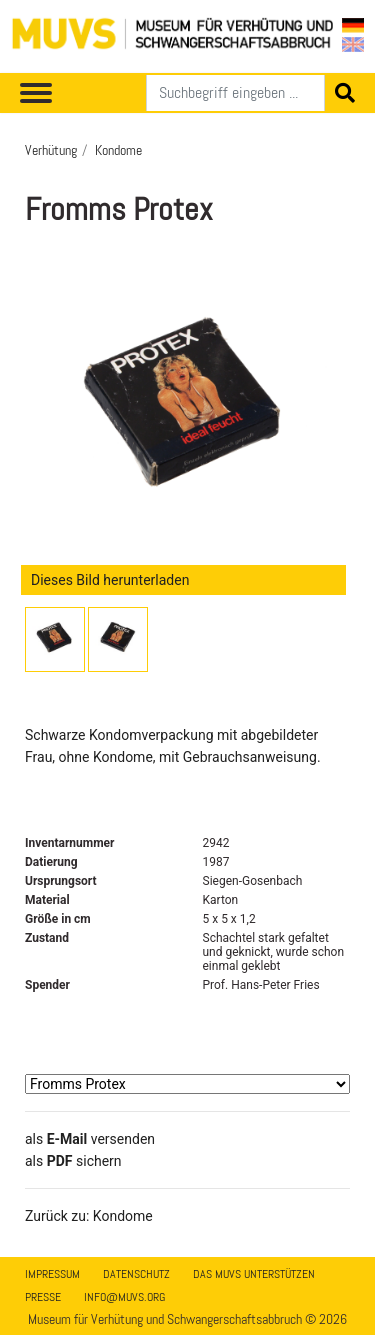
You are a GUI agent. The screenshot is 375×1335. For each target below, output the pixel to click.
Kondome (118, 150)
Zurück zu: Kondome (89, 1216)
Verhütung (51, 150)
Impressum (52, 1274)
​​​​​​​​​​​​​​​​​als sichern (73, 1161)
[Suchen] (235, 93)
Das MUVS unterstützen (254, 1274)
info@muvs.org (124, 1297)
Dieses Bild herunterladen (110, 580)
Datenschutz (136, 1274)
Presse (43, 1297)
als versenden (90, 1139)
